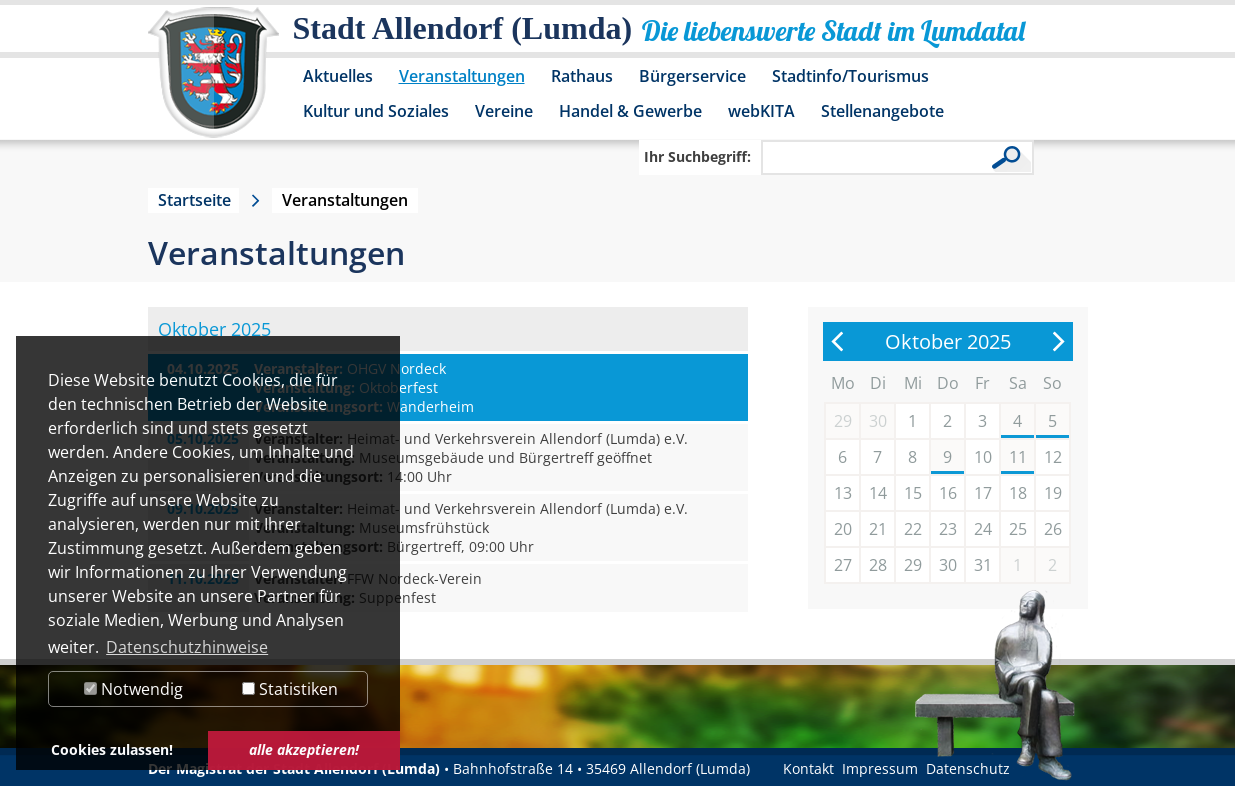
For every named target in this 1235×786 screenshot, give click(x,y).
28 (878, 565)
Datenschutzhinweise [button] (187, 647)
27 (843, 565)
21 (878, 529)
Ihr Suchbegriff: (697, 156)
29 (913, 565)
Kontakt (808, 768)
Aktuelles (338, 76)
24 (983, 529)
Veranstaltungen (462, 76)
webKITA (761, 111)
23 (948, 529)
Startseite (194, 200)
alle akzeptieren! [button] (304, 749)
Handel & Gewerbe (630, 111)
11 (1018, 457)
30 (948, 565)
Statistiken (290, 689)
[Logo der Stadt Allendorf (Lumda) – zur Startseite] (213, 82)
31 (983, 565)
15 (913, 493)
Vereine (504, 111)
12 (1053, 457)
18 (1018, 493)
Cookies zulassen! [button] (112, 749)
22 (913, 529)
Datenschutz (968, 768)
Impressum (880, 768)
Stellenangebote (882, 111)
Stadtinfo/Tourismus (850, 76)
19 (1053, 493)
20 (843, 529)
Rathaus (582, 76)
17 (983, 493)
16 (948, 493)
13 (843, 493)
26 (1053, 529)
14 (878, 493)
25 (1018, 529)
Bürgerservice (692, 76)
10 (983, 457)
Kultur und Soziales (376, 111)
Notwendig (133, 689)
